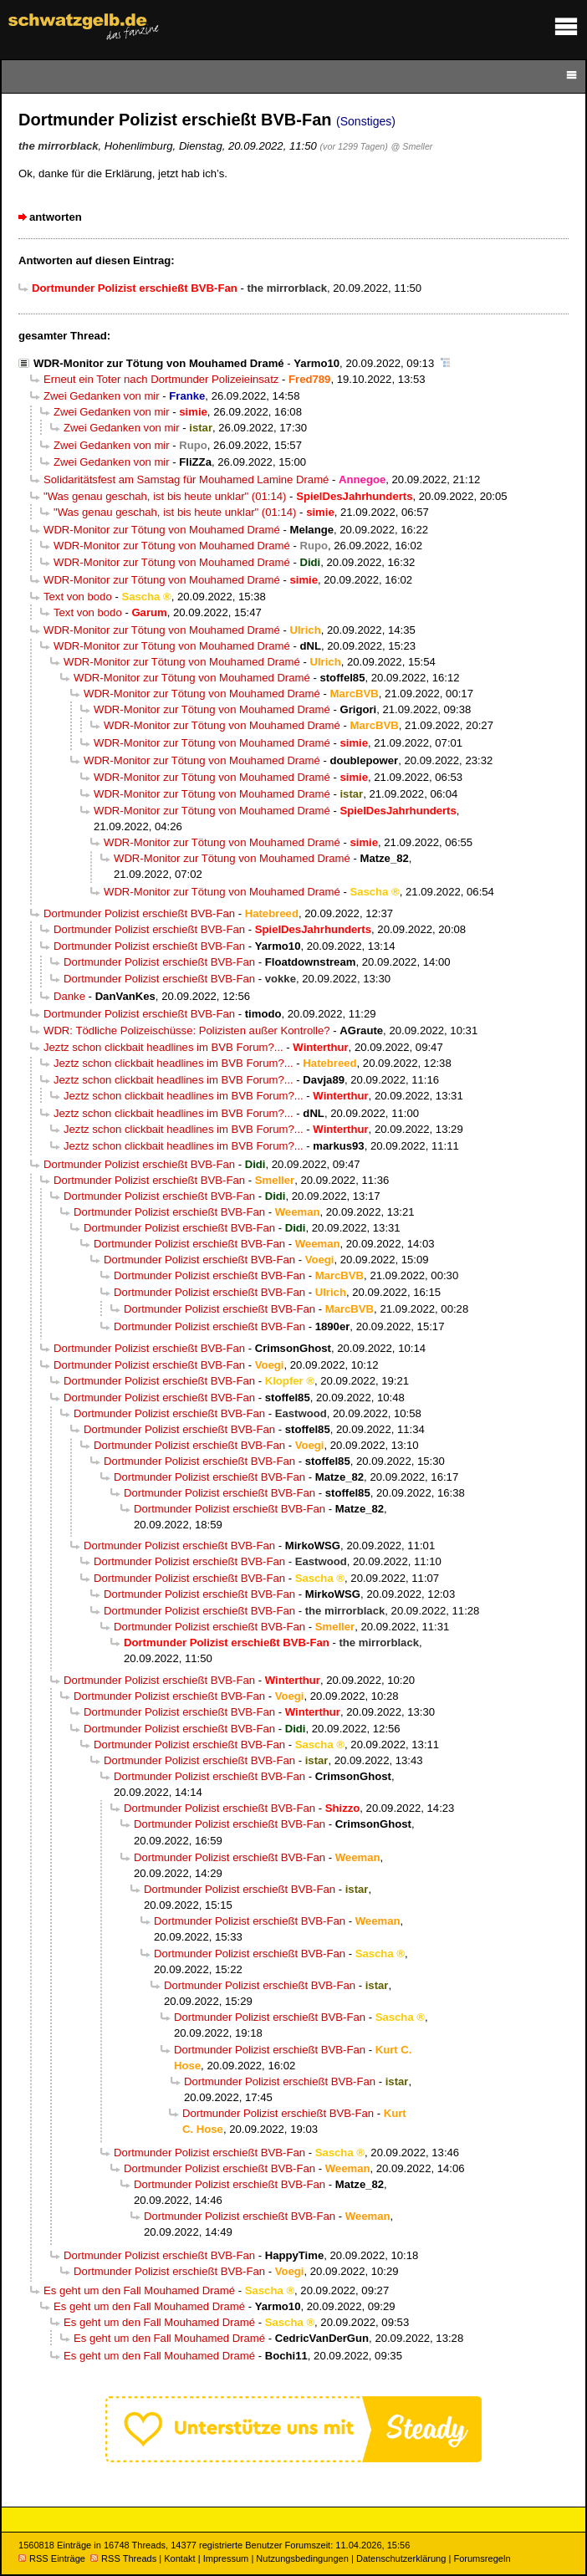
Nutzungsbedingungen (302, 2558)
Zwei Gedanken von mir (101, 396)
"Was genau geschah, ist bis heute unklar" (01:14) (164, 496)
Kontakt (179, 2558)
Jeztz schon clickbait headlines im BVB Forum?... (163, 1047)
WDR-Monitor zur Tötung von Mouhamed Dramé (158, 363)
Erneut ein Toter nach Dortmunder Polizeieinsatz (160, 379)
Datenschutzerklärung (401, 2558)
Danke (69, 996)
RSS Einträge (51, 2558)
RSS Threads (123, 2558)
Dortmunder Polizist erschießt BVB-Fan (139, 913)
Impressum (226, 2558)
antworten (55, 217)
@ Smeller (412, 146)
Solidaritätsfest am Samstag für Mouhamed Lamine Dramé (186, 479)
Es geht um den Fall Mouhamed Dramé (139, 2290)
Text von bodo (77, 596)
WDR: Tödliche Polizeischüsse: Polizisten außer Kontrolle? (186, 1030)
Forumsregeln (481, 2558)
